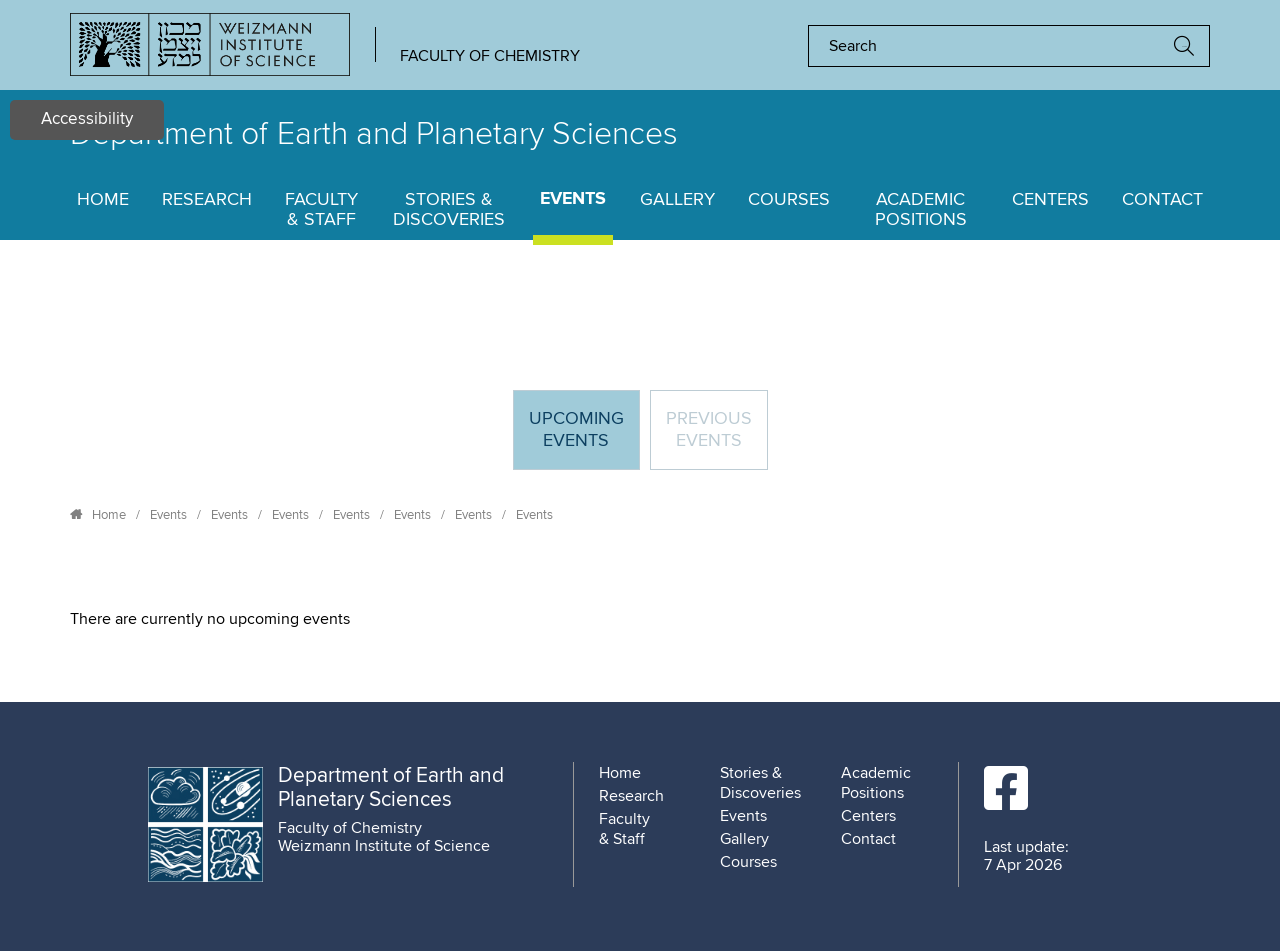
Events (573, 199)
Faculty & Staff (321, 210)
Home (103, 200)
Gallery (677, 200)
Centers (1050, 200)
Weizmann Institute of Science (384, 846)
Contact (1162, 200)
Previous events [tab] (709, 430)
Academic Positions (921, 210)
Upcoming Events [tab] (584, 438)
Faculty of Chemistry (490, 56)
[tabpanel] (640, 619)
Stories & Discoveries (449, 210)
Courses (789, 200)
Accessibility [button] (87, 119)
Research (207, 200)
